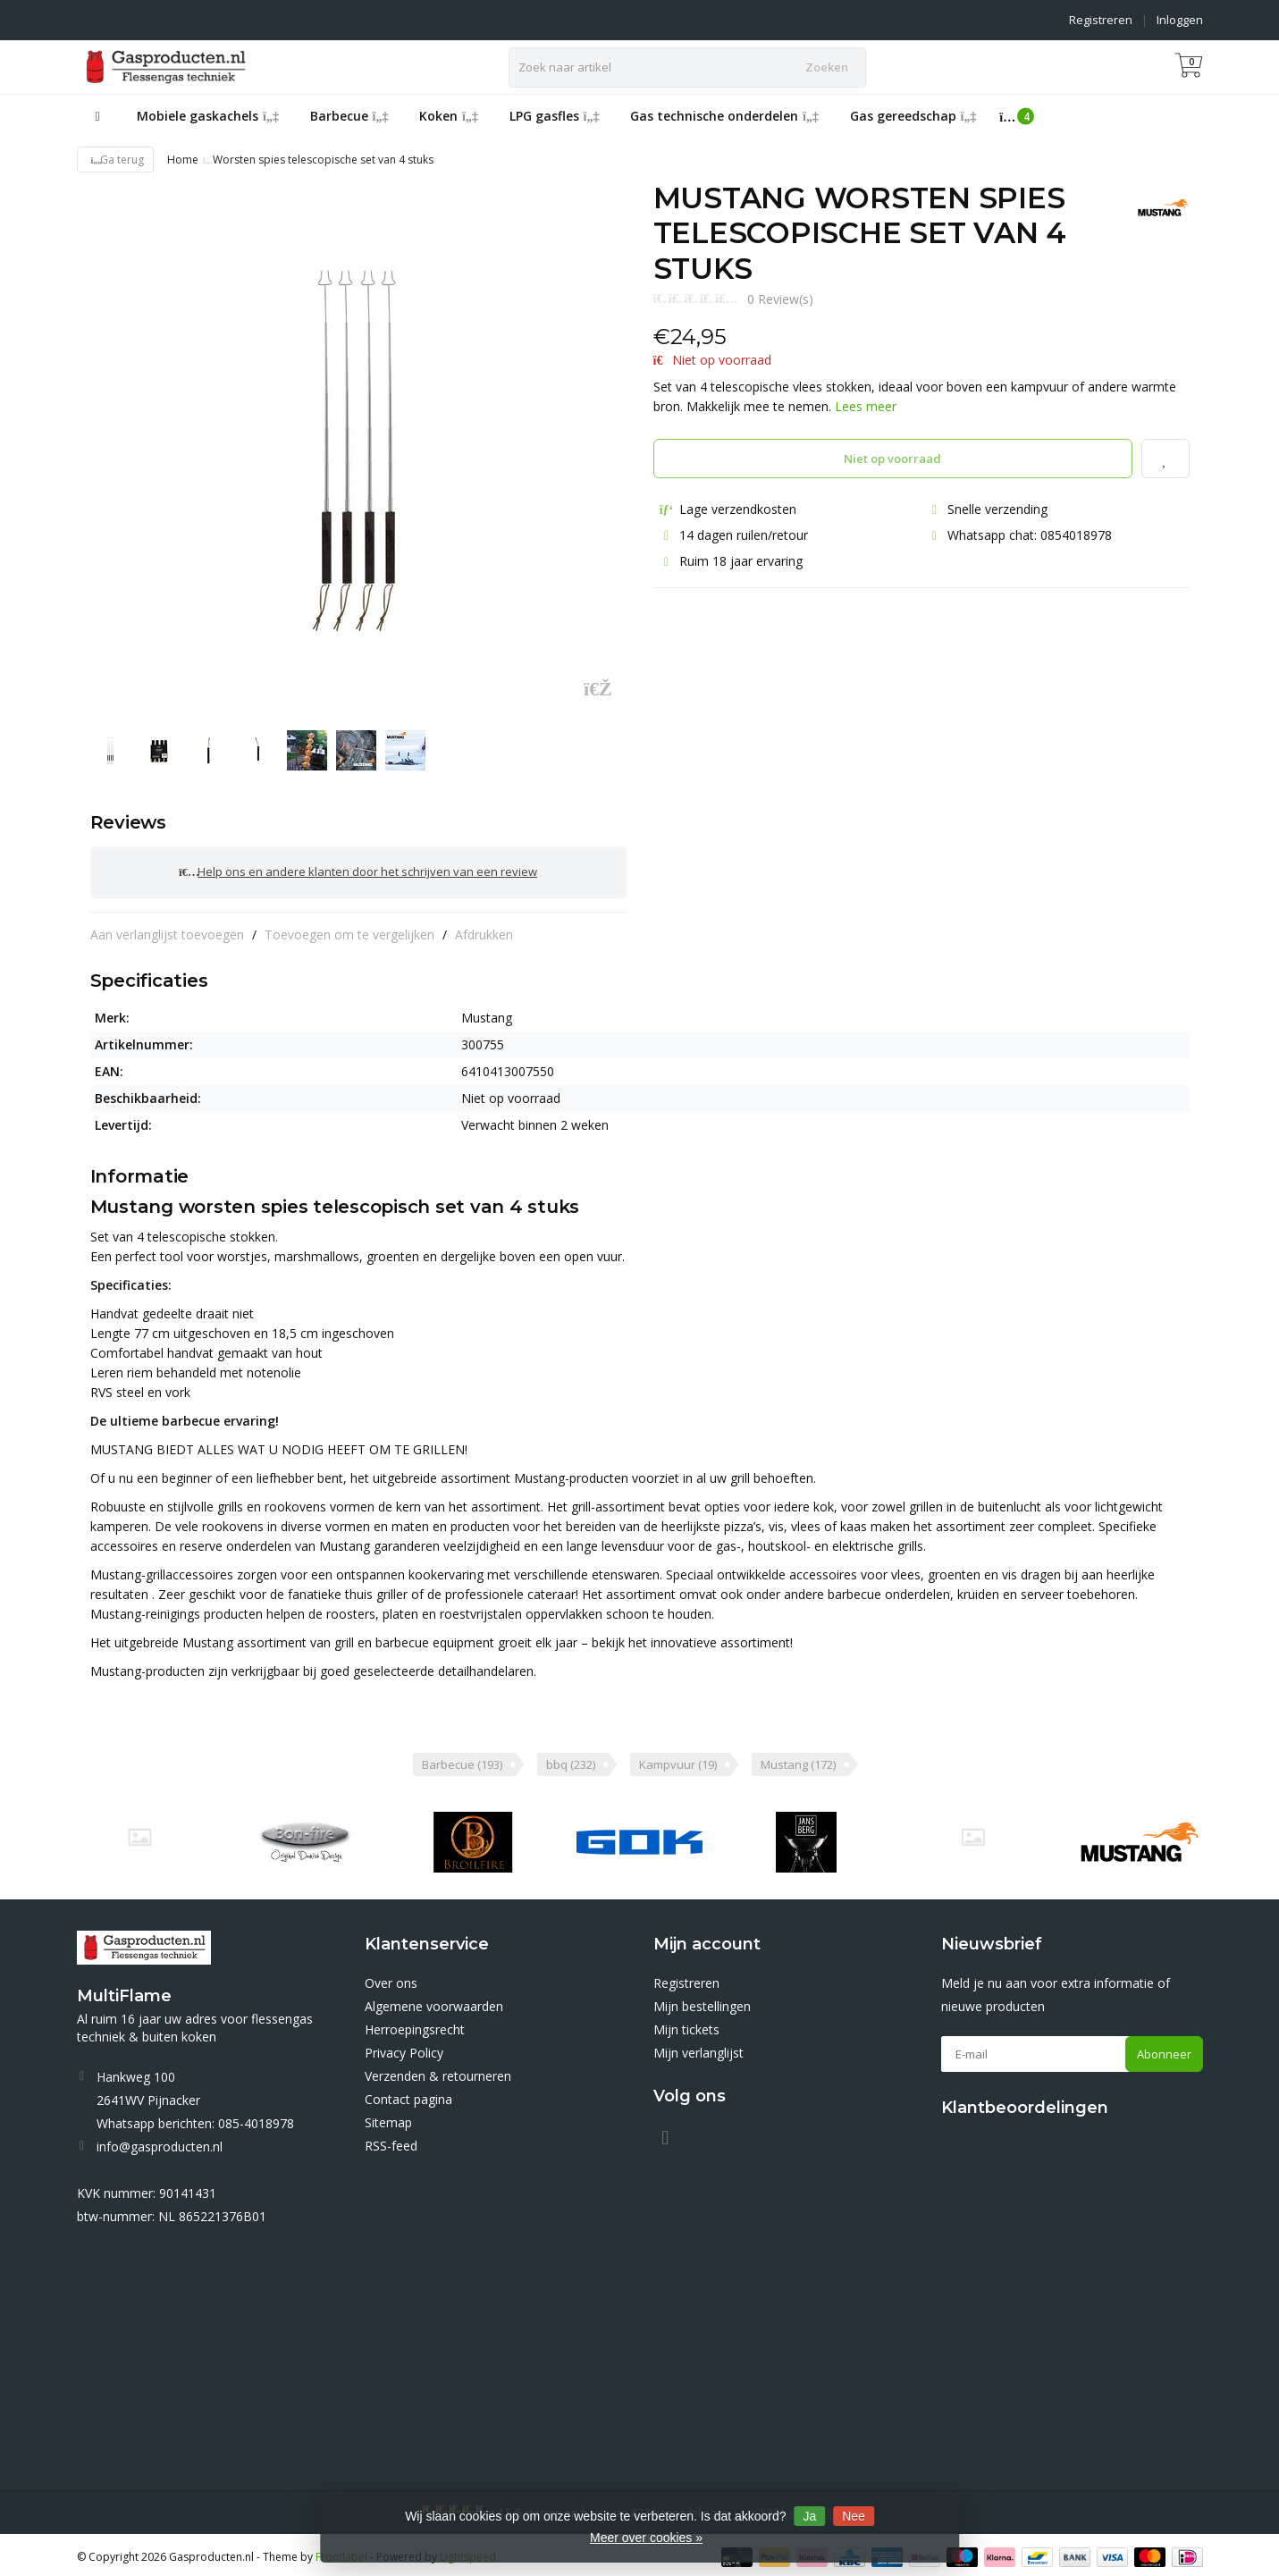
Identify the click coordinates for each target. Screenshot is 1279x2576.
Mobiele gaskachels (208, 115)
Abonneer (1164, 2049)
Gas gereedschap (913, 115)
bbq (570, 1760)
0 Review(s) (780, 298)
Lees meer (865, 406)
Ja (809, 2516)
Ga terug (116, 159)
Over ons (391, 1978)
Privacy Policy (404, 2048)
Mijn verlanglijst (698, 2048)
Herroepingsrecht (415, 2024)
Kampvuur (678, 1760)
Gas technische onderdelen (724, 115)
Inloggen (1180, 20)
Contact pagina (408, 2094)
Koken (448, 115)
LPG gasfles (554, 115)
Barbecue (349, 115)
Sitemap (388, 2117)
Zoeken (826, 67)
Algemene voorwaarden (434, 2001)
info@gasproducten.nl (160, 2142)
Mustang (798, 1760)
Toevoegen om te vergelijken (349, 929)
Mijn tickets (686, 2024)
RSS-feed (391, 2141)
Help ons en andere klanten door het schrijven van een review (358, 869)
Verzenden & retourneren (438, 2071)
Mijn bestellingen (702, 2001)
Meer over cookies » (646, 2537)
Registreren (1100, 20)
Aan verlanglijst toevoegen (167, 929)
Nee (853, 2516)
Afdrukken (484, 929)
